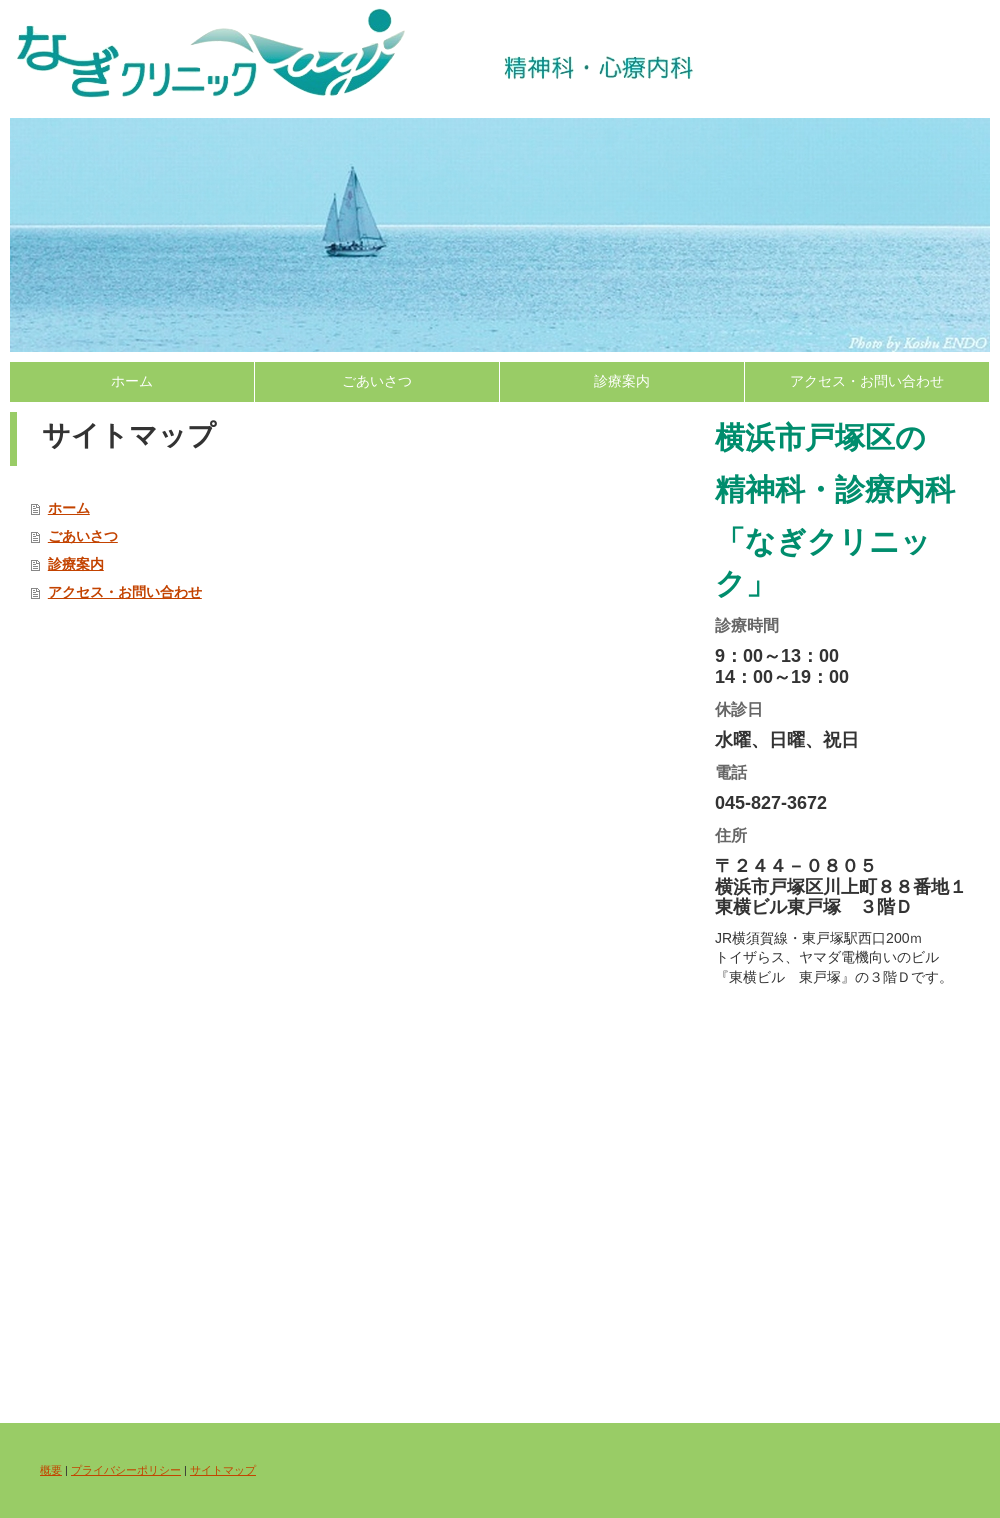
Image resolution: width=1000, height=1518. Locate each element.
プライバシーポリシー (126, 1470)
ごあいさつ (377, 381)
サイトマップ (223, 1470)
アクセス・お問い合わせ (867, 381)
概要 (51, 1470)
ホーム (132, 381)
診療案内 (622, 381)
